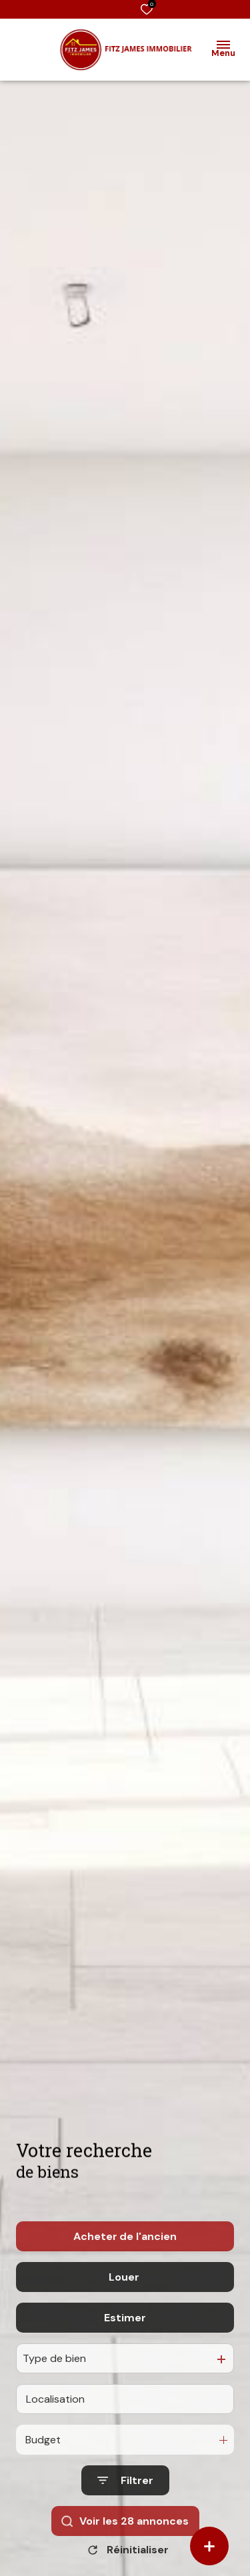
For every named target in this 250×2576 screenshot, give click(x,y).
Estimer (125, 2380)
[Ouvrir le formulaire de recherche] (125, 2543)
